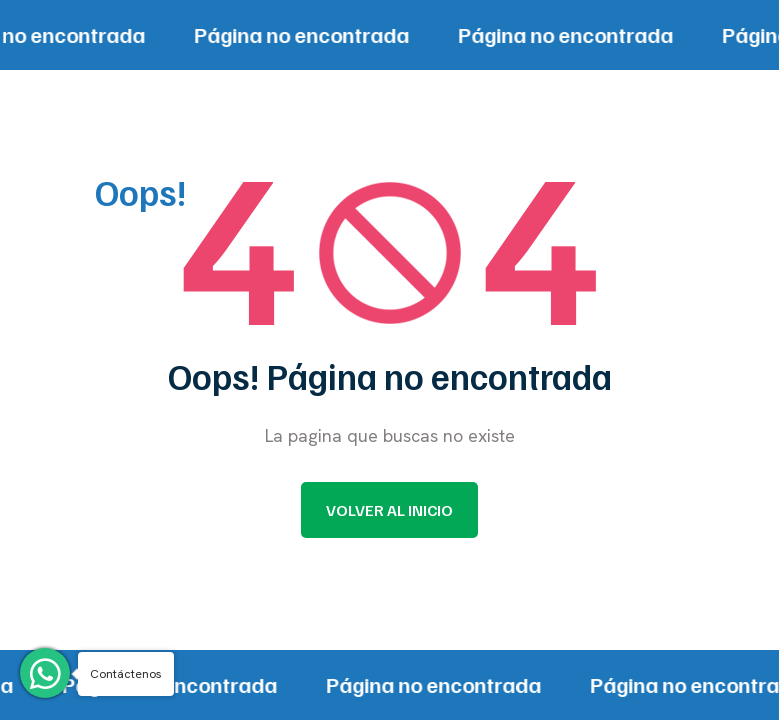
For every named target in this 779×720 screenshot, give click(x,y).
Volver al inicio (389, 510)
